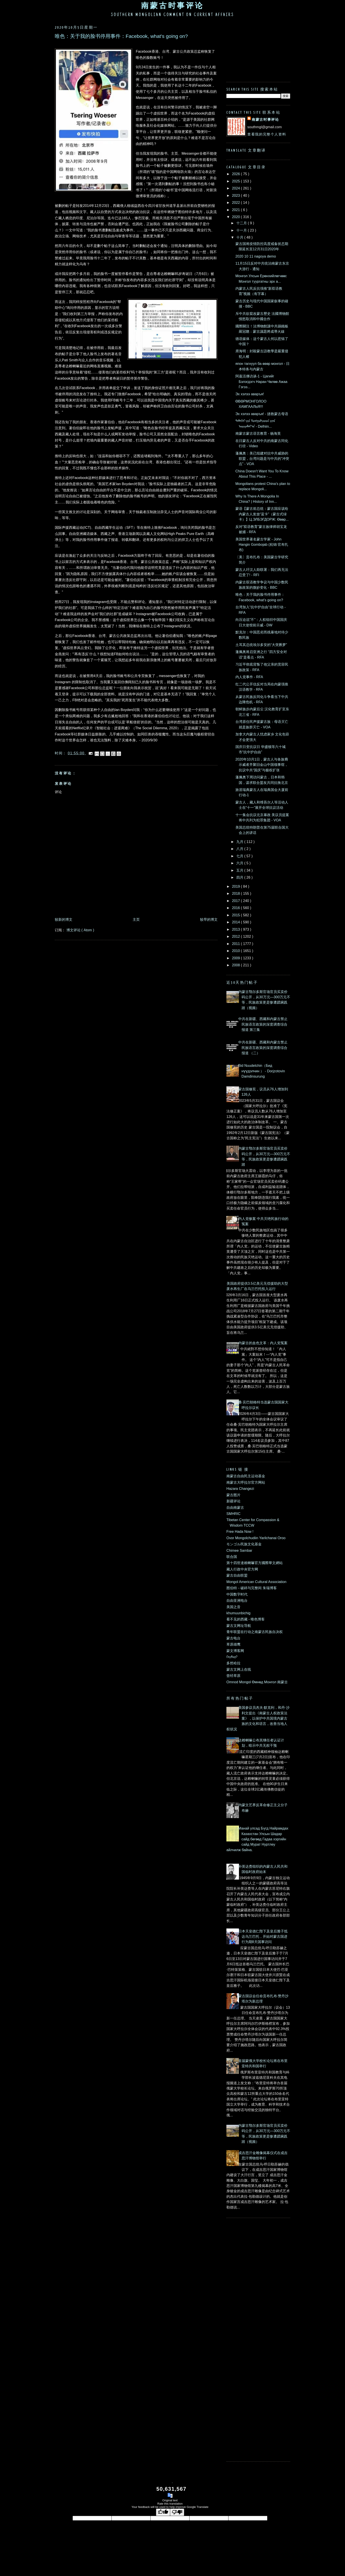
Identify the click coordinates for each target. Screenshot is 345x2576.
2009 (236, 958)
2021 (236, 210)
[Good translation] (163, 2512)
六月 (240, 863)
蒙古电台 (233, 1638)
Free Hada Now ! (239, 1531)
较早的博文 (209, 919)
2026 (236, 174)
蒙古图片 (233, 1495)
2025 (236, 181)
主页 (136, 919)
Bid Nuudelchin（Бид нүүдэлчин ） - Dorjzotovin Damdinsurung (261, 1070)
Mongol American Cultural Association (256, 1582)
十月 (240, 237)
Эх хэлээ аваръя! (249, 394)
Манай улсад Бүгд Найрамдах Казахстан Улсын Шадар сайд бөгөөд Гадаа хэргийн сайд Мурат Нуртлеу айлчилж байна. (257, 1839)
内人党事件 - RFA (249, 677)
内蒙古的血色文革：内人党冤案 (263, 1343)
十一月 (242, 230)
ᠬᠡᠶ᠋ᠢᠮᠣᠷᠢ (232, 1657)
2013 (236, 929)
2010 (236, 951)
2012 (236, 936)
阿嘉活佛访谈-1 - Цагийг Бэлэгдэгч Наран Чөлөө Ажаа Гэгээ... (261, 381)
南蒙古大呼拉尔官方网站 (245, 1482)
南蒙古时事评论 (172, 5)
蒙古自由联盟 (237, 1575)
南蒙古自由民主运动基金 (245, 1476)
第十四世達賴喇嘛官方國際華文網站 (254, 1563)
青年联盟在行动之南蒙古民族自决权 (254, 1632)
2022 (236, 202)
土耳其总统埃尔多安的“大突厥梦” (261, 645)
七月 (240, 856)
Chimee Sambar (239, 1550)
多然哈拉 (233, 1663)
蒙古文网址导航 (238, 1626)
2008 (236, 965)
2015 (236, 915)
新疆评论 (233, 1501)
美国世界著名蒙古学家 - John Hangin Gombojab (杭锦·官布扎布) (261, 544)
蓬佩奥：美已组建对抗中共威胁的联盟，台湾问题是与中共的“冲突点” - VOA (262, 458)
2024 (236, 188)
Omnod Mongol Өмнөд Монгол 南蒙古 (257, 1682)
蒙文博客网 (235, 1651)
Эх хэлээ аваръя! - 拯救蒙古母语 (261, 414)
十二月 (242, 223)
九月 (240, 842)
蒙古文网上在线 (238, 1669)
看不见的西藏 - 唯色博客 (245, 1619)
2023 (236, 195)
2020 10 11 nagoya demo (255, 256)
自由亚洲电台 (237, 1600)
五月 (240, 870)
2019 (236, 886)
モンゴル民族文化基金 (244, 1544)
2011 (236, 944)
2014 (236, 922)
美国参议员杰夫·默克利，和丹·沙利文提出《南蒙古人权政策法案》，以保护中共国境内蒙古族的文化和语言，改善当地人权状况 (258, 1718)
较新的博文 (63, 919)
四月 (240, 877)
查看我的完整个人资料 (266, 134)
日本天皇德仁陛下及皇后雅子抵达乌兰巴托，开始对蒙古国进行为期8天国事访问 (263, 1936)
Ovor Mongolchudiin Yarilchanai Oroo (256, 1538)
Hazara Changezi (240, 1488)
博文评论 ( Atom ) (80, 930)
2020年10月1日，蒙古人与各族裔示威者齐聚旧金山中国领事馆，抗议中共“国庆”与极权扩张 (261, 764)
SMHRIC (233, 1514)
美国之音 (233, 1607)
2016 (236, 908)
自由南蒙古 (235, 1507)
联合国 (231, 1557)
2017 (236, 901)
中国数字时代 (237, 1594)
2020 (236, 217)
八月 (240, 849)
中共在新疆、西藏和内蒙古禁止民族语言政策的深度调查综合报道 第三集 (263, 1024)
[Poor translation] (177, 2512)
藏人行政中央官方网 (242, 1569)
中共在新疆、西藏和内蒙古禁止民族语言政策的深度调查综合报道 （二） (263, 1047)
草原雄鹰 (233, 1644)
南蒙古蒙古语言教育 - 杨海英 (258, 433)
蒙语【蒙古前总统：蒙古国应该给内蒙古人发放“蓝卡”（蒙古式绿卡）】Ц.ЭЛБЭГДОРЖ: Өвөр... (262, 514)
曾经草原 (233, 1676)
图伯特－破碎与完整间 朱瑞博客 (251, 1588)
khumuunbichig (238, 1613)
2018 (236, 893)
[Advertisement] (135, 903)
